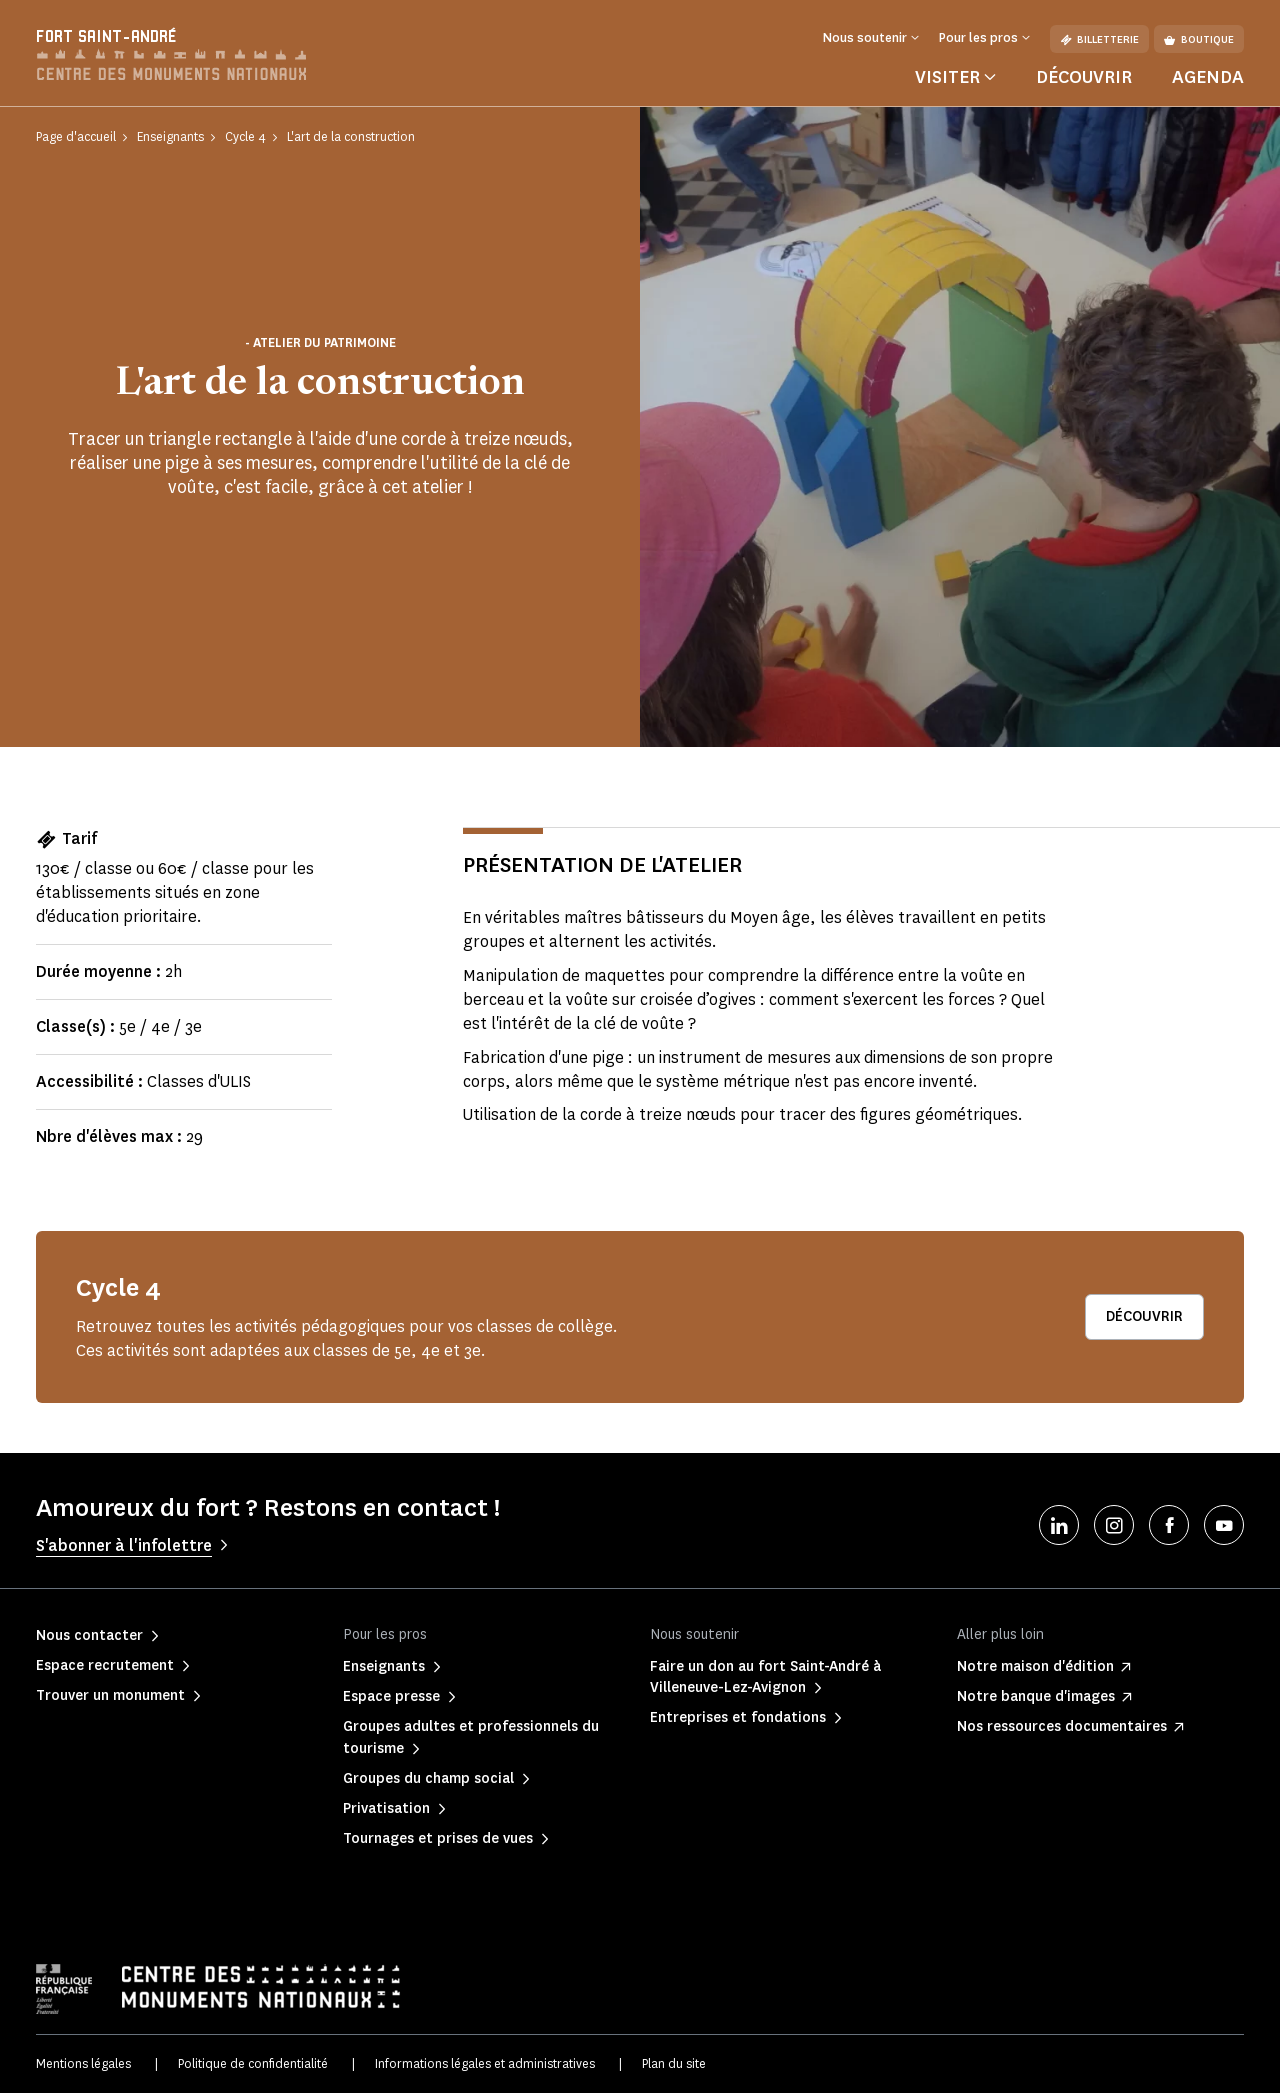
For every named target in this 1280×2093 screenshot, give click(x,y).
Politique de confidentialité (253, 2063)
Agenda (1208, 77)
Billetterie (1099, 39)
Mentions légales (83, 2063)
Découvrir (1084, 77)
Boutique (1199, 39)
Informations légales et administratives (485, 2063)
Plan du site (674, 2063)
